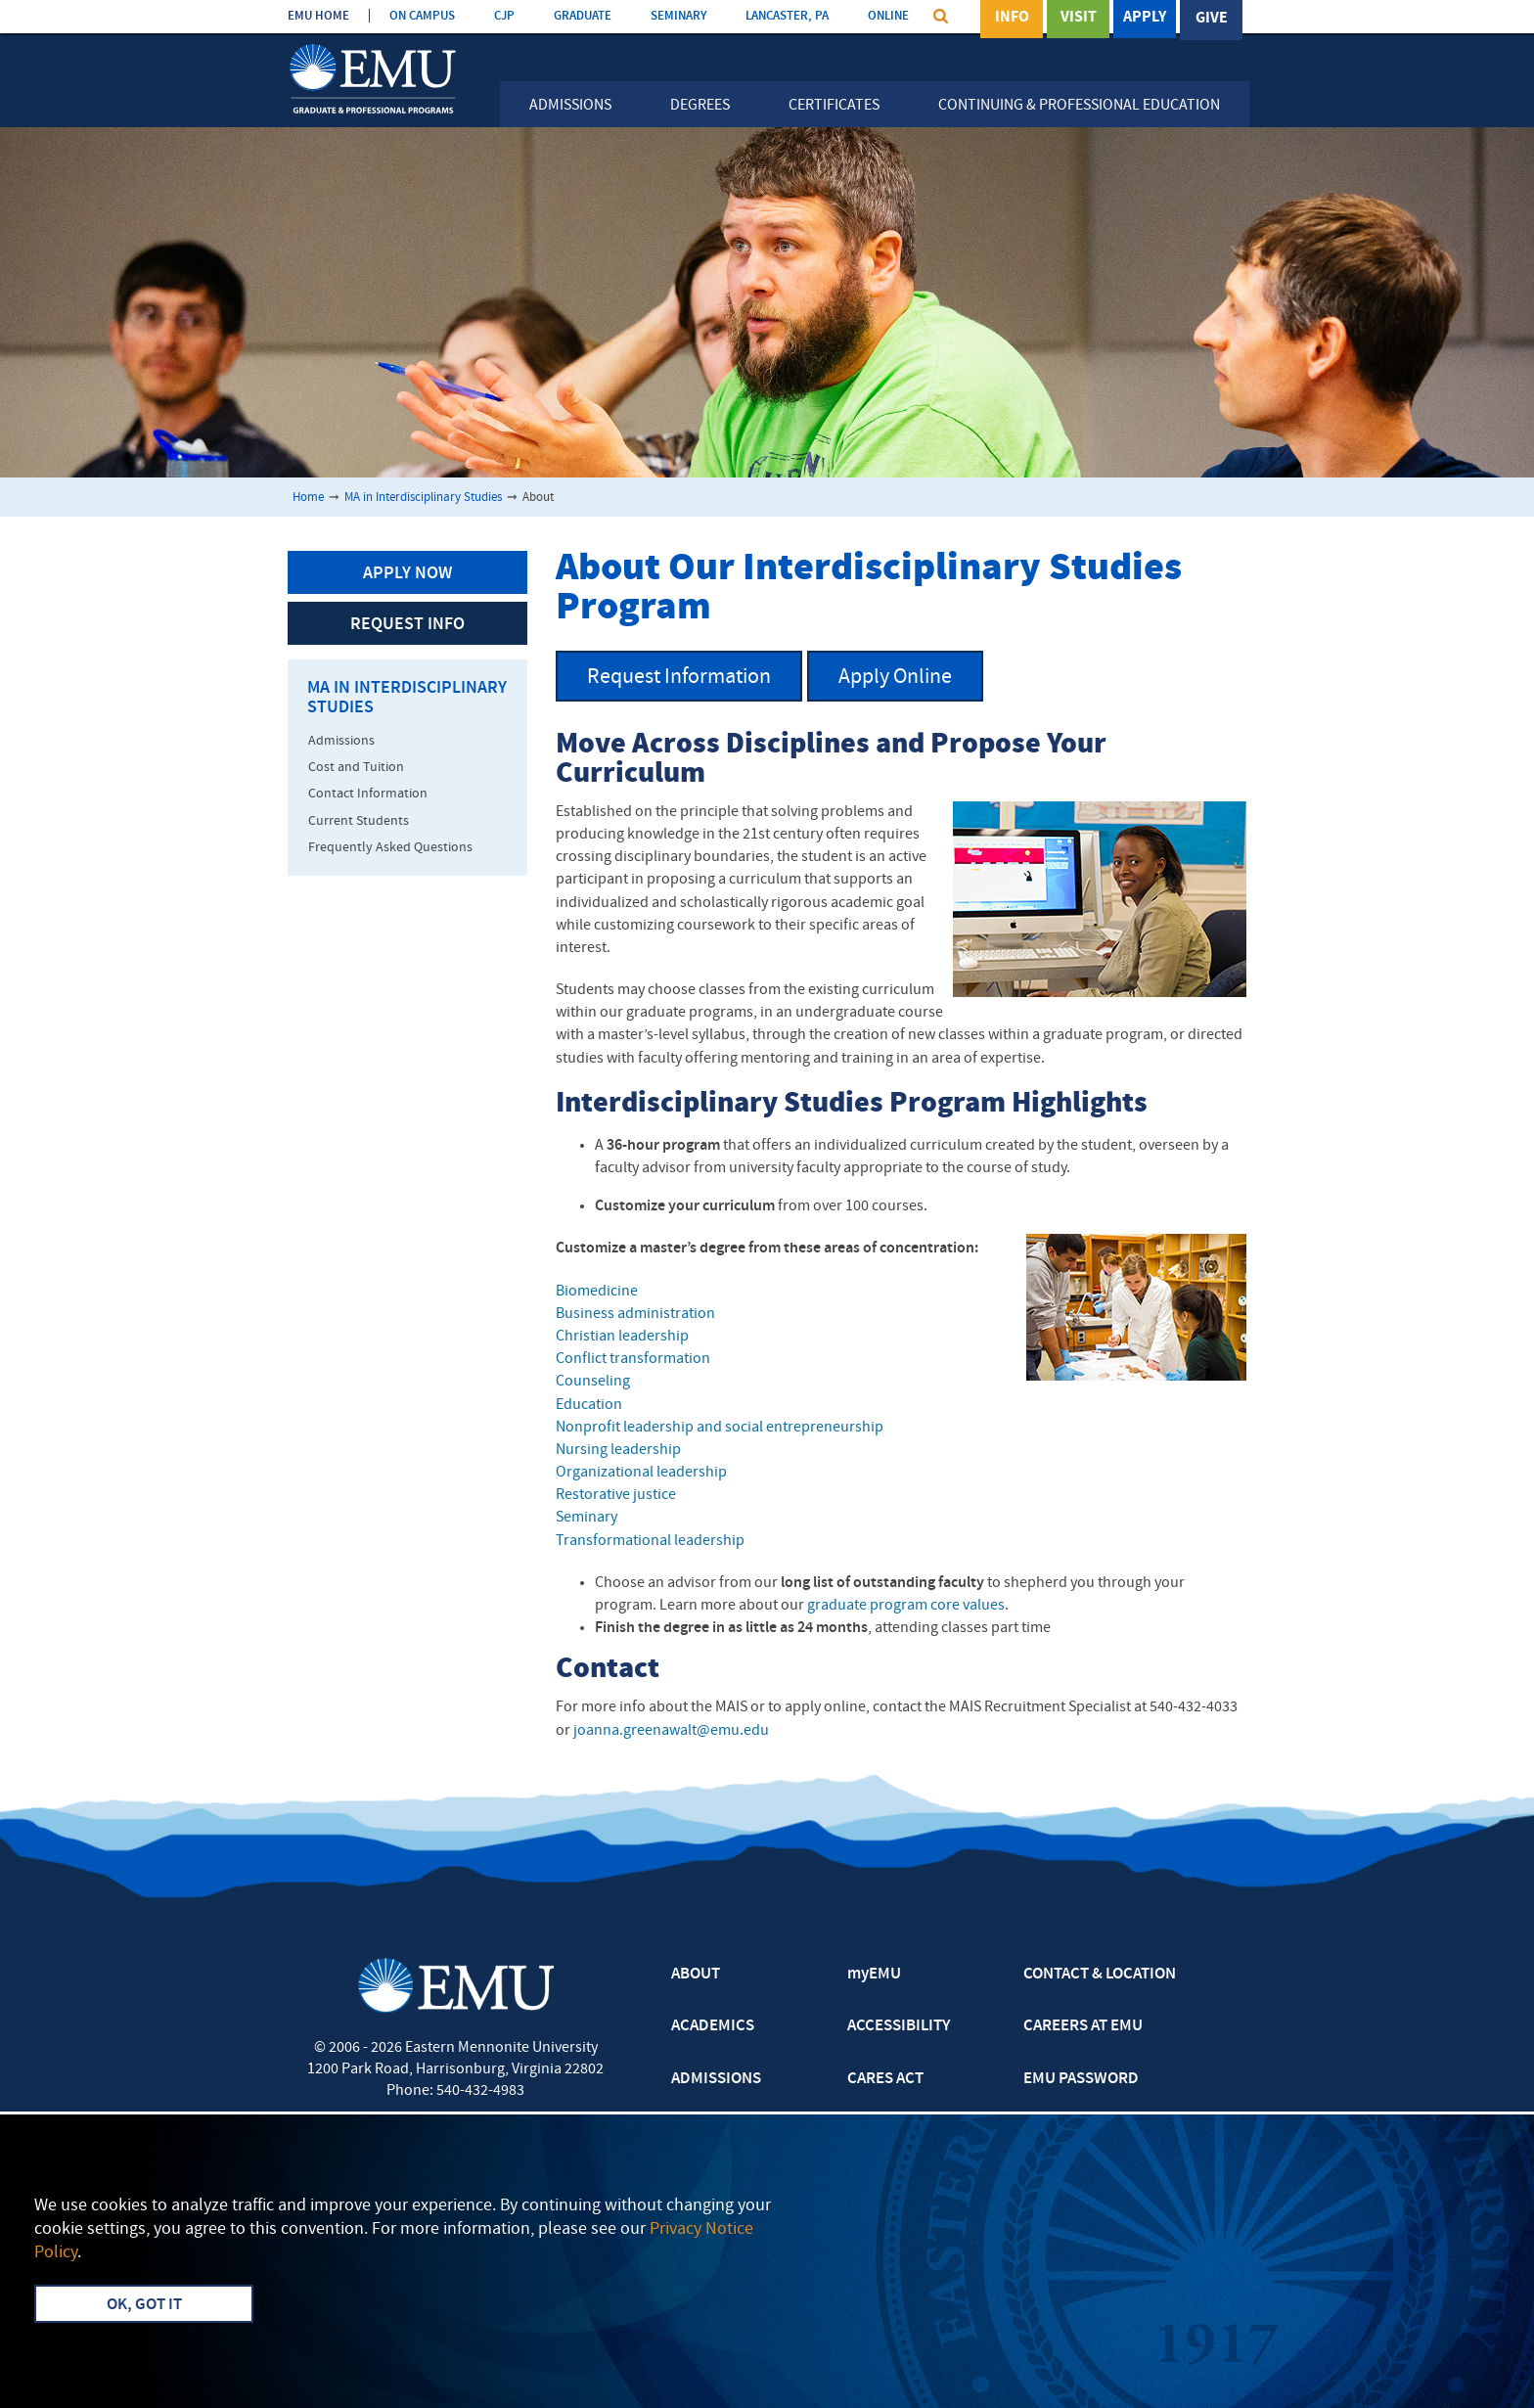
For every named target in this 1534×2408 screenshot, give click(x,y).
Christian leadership (622, 1336)
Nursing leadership (618, 1450)
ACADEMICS (712, 2026)
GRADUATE (582, 16)
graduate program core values (906, 1605)
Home (308, 497)
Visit (1078, 18)
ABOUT (695, 1974)
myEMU (874, 1974)
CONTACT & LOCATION (1099, 1974)
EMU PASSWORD (1081, 2079)
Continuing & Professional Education (1079, 106)
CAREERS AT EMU (1083, 2026)
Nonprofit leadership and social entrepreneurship (719, 1427)
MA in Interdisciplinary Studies (423, 497)
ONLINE (888, 16)
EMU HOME (318, 16)
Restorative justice (616, 1495)
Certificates (834, 106)
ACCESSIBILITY (898, 2026)
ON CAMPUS (422, 16)
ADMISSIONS (716, 2079)
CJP (504, 16)
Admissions (570, 106)
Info (1012, 18)
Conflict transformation (633, 1359)
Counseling (593, 1381)
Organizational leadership (641, 1472)
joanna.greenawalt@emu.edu (671, 1731)
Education (589, 1405)
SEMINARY (678, 16)
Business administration (635, 1314)
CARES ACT (885, 2079)
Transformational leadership (650, 1541)
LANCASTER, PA (787, 16)
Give (1212, 18)
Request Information (679, 677)
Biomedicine (597, 1291)
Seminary (588, 1517)
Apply (1144, 18)
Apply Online (895, 677)
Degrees (700, 106)
